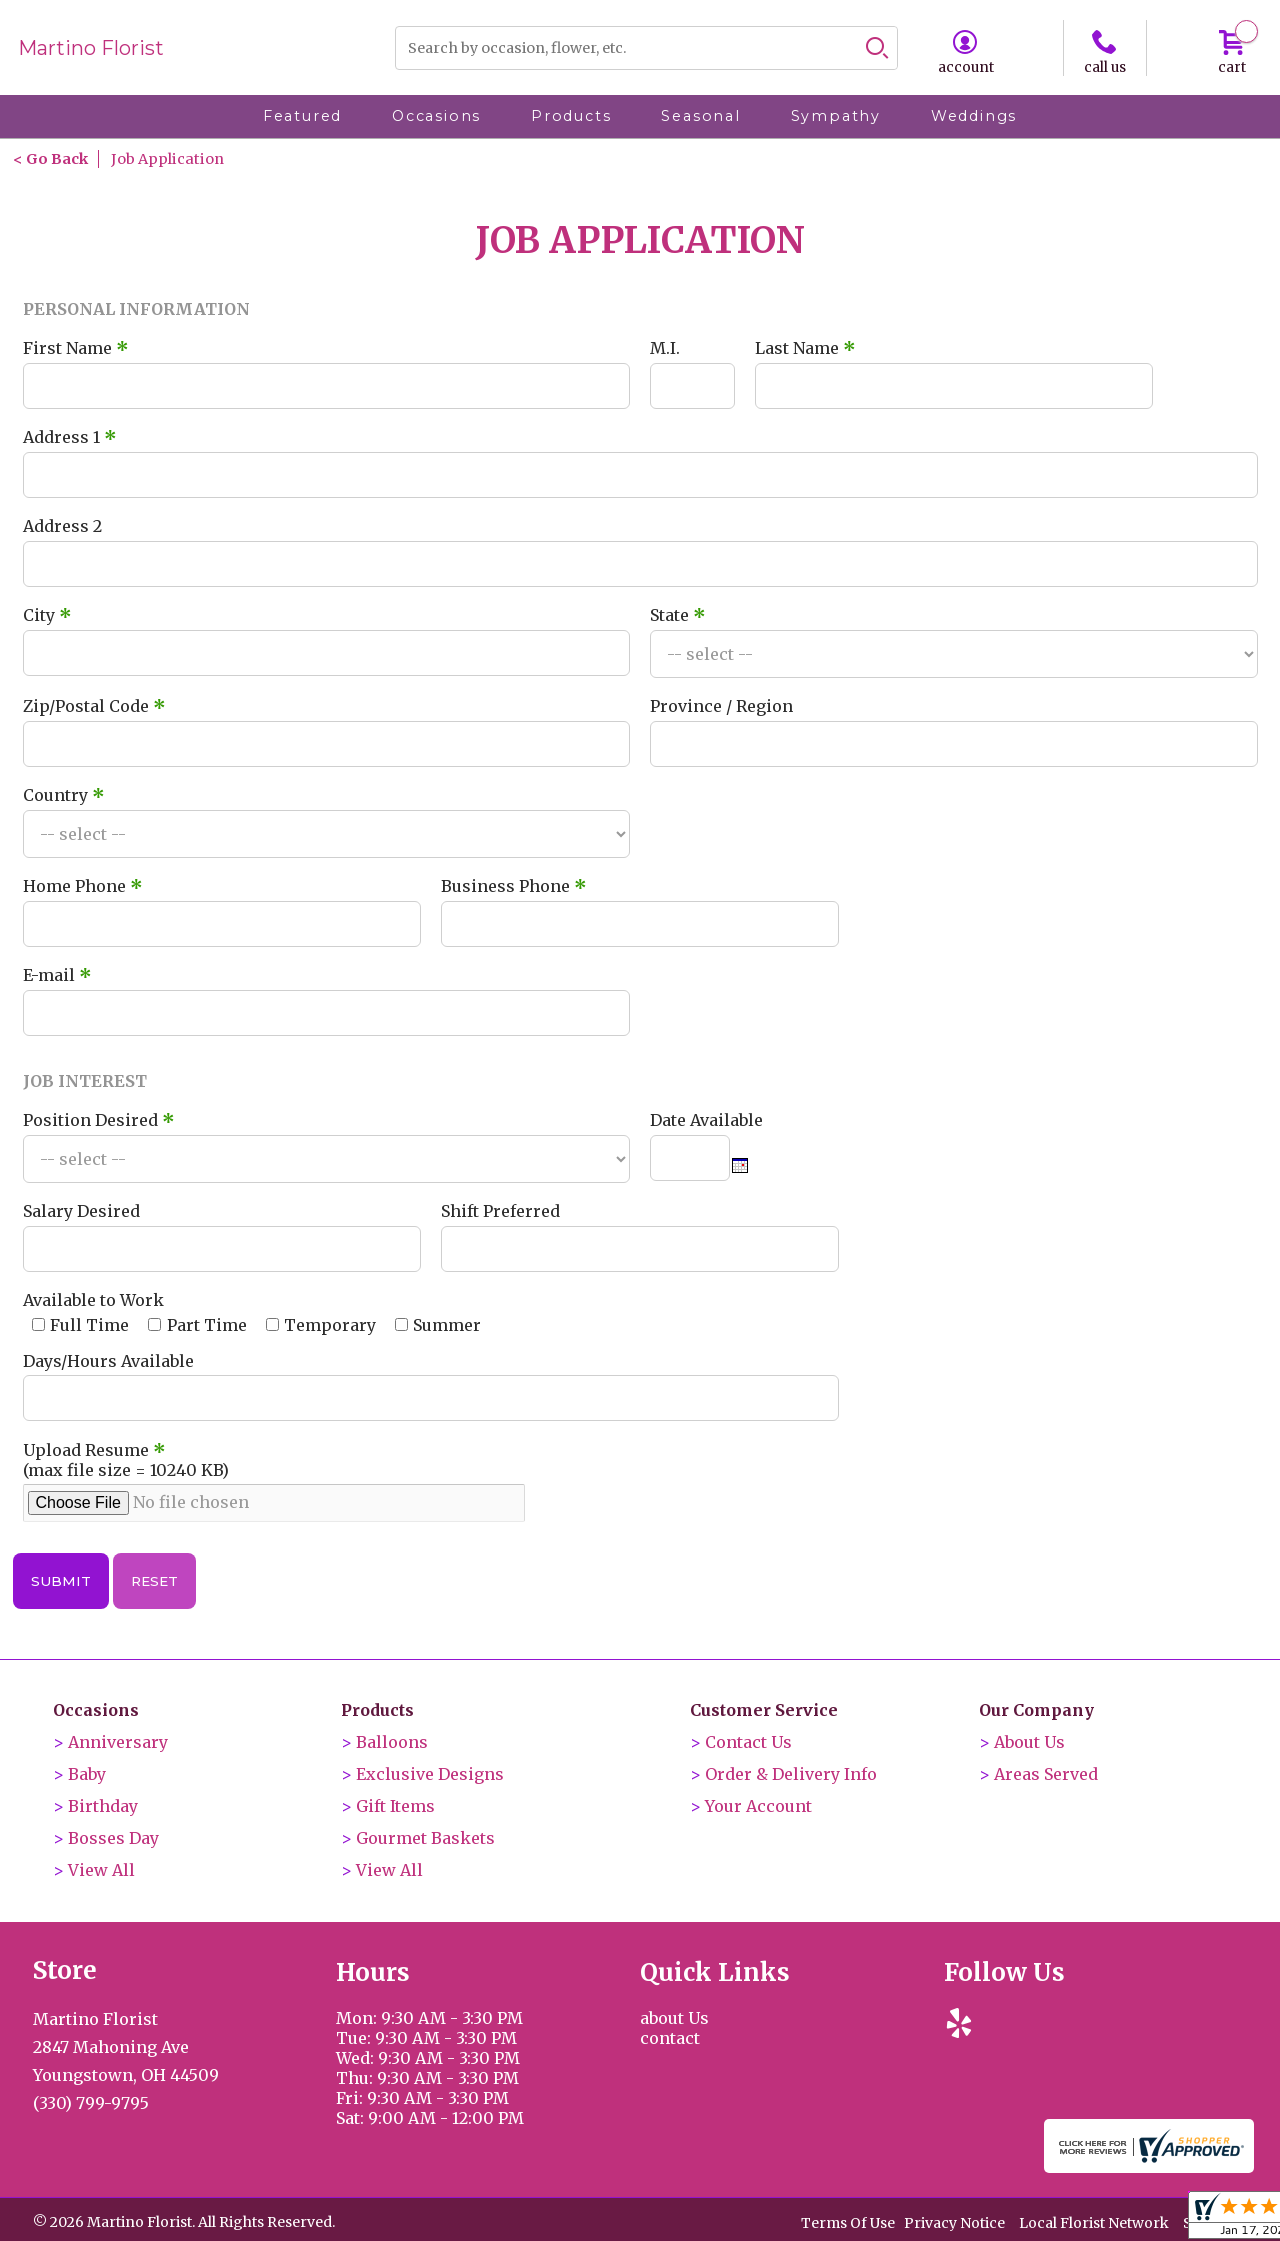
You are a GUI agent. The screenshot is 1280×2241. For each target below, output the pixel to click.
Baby (87, 1774)
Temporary (330, 1325)
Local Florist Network (1094, 2223)
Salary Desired (81, 1211)
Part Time (207, 1325)
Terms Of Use (848, 2223)
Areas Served (1046, 1774)
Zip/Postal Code (94, 706)
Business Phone (514, 886)
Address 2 (62, 526)
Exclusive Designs (430, 1774)
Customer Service (764, 1710)
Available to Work (93, 1300)
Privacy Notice (954, 2223)
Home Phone (83, 886)
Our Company (1036, 1710)
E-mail (57, 975)
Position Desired (99, 1120)
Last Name (805, 348)
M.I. (665, 348)
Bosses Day (113, 1838)
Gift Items (395, 1806)
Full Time (89, 1325)
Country (64, 795)
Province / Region (721, 706)
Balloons (392, 1742)
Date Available (706, 1120)
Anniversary (118, 1742)
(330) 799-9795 (91, 2103)
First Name (76, 348)
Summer (447, 1325)
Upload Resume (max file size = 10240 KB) (126, 1460)
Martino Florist (91, 48)
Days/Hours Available (108, 1361)
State (678, 615)
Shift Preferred (500, 1211)
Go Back (57, 159)
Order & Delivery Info (791, 1774)
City (47, 615)
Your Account (758, 1806)
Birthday (103, 1806)
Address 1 (70, 437)
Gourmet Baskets (425, 1838)
